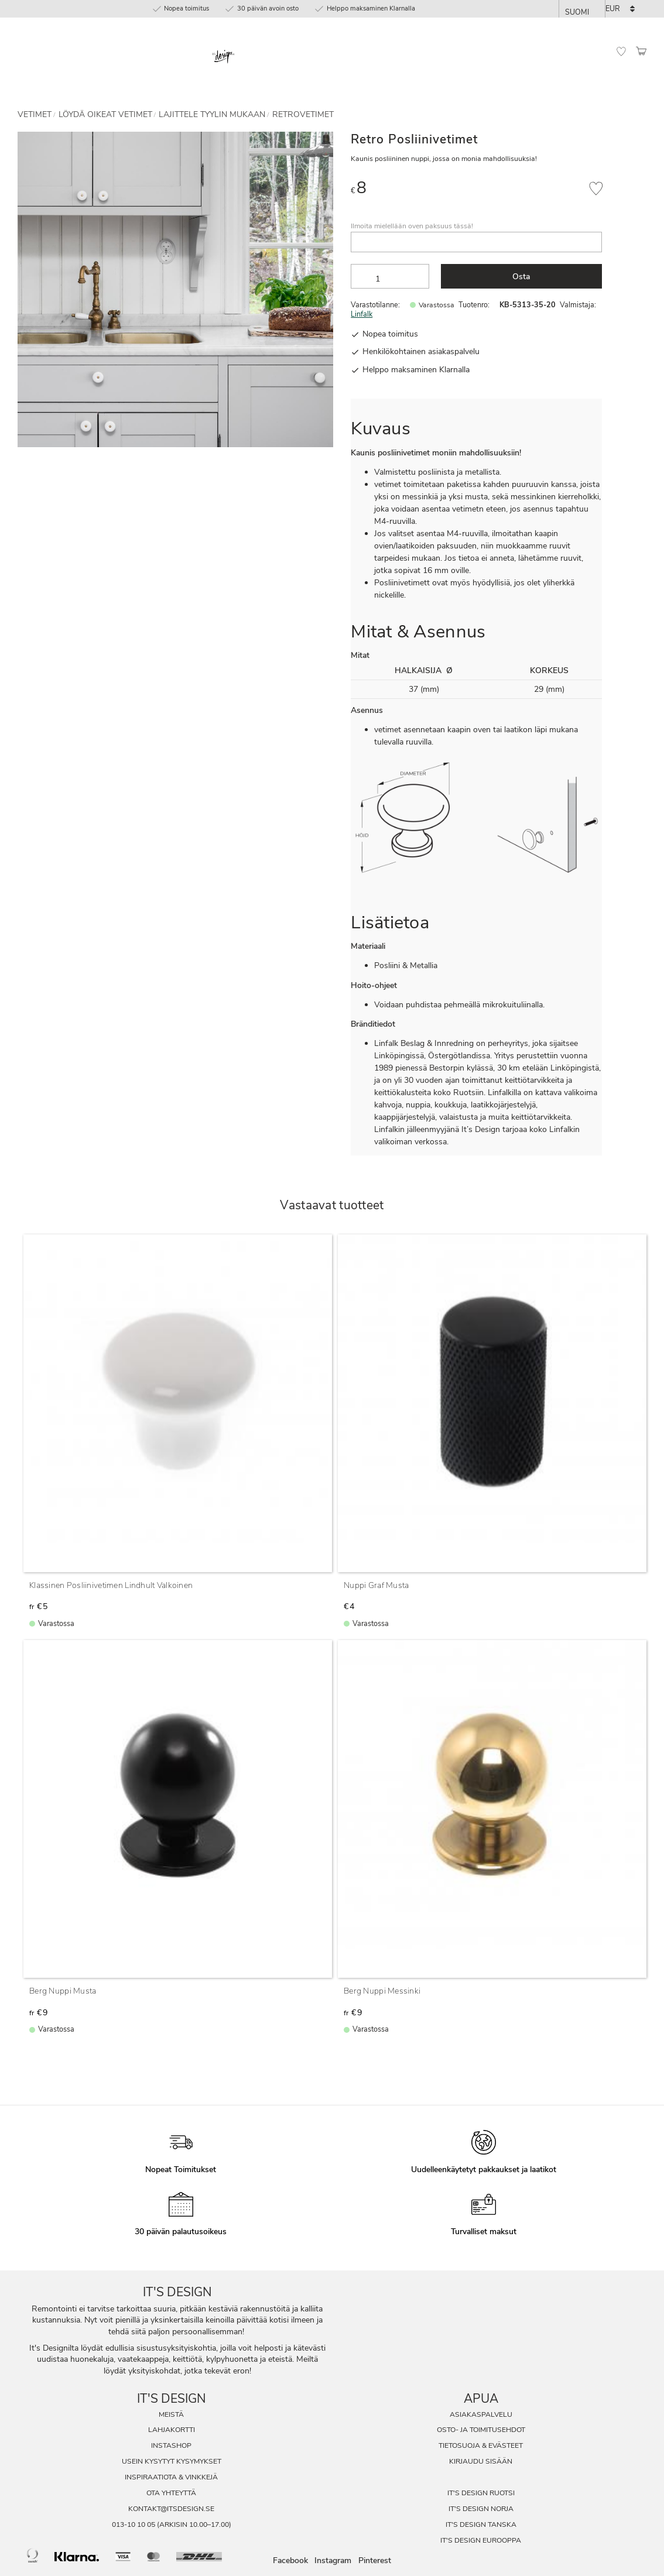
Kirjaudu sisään (480, 2461)
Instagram (332, 2561)
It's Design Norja (481, 2508)
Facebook (290, 2561)
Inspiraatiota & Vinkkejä (171, 2477)
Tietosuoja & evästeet (481, 2445)
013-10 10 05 (133, 2524)
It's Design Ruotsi (481, 2493)
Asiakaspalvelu (481, 2414)
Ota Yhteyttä (171, 2493)
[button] (621, 51)
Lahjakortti (171, 2429)
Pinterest (374, 2561)
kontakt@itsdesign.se (171, 2508)
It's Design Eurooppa (480, 2540)
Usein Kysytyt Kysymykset (171, 2461)
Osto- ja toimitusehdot (481, 2429)
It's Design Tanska (481, 2524)
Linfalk (361, 314)
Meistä (171, 2414)
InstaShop (171, 2445)
